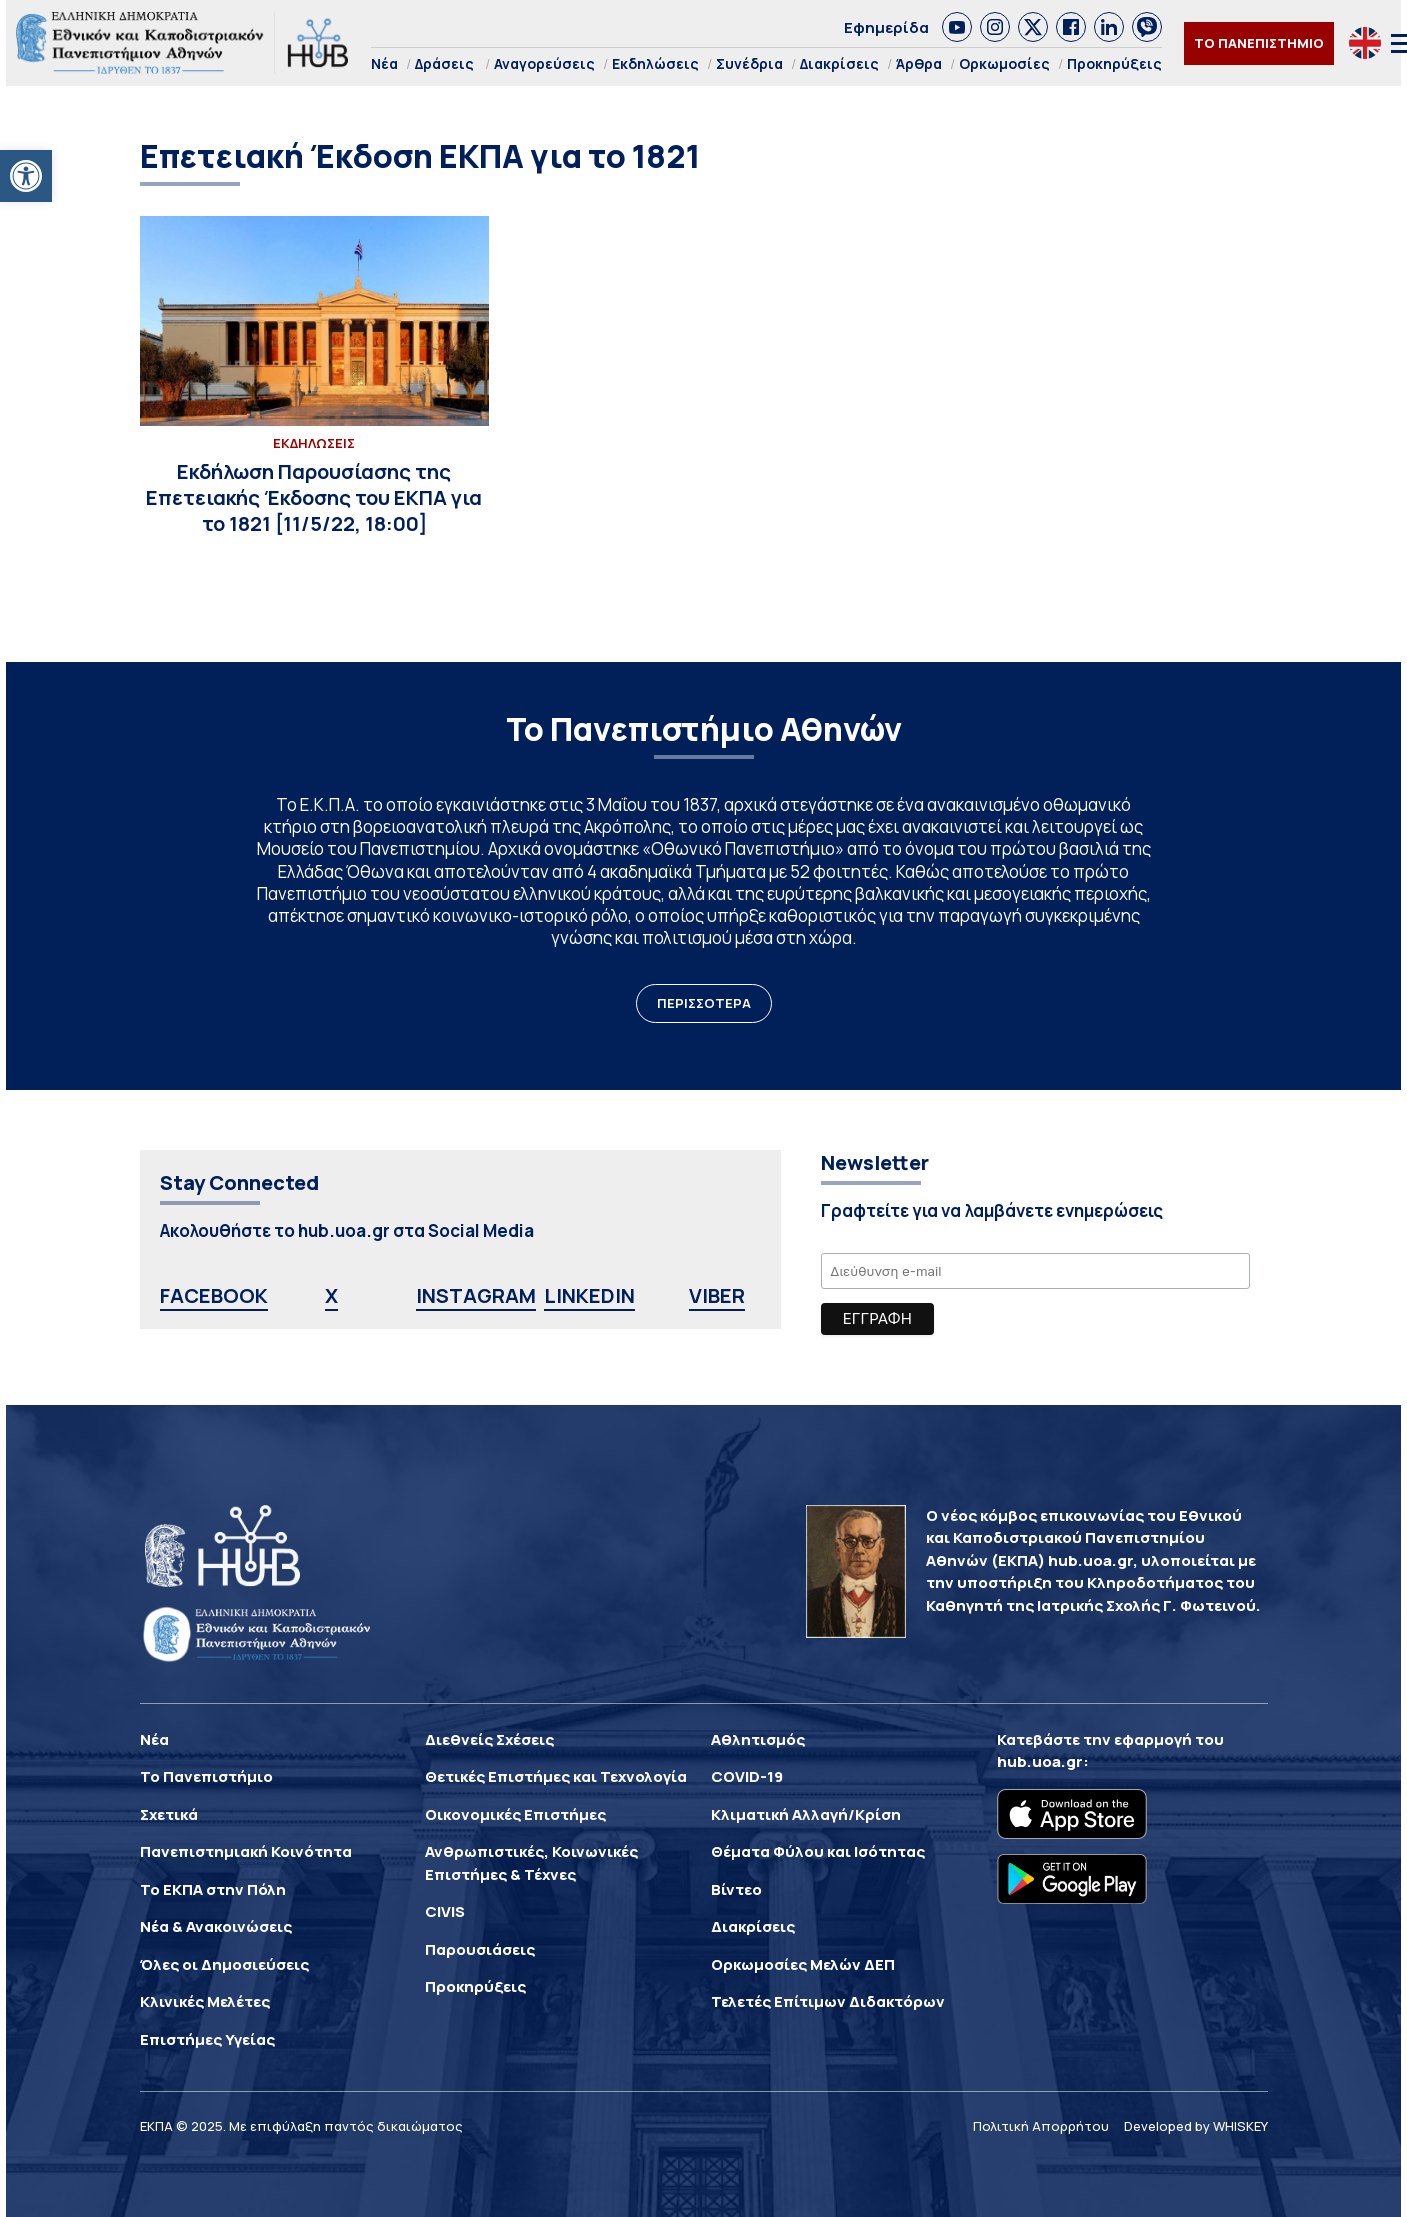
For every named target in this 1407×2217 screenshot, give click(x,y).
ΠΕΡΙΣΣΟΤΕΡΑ (704, 1003)
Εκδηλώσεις (655, 63)
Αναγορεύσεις (544, 63)
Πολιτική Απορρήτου (1041, 2126)
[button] (26, 176)
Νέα (384, 63)
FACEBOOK (214, 1295)
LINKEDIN (589, 1295)
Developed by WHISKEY (1196, 2126)
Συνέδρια (749, 63)
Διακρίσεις (839, 63)
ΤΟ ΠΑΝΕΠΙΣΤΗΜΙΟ (1259, 43)
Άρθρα (919, 63)
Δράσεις (444, 63)
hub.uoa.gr (1040, 1761)
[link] (957, 27)
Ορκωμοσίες (1004, 63)
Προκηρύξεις (1114, 63)
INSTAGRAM (476, 1295)
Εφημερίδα (886, 27)
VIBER (717, 1295)
